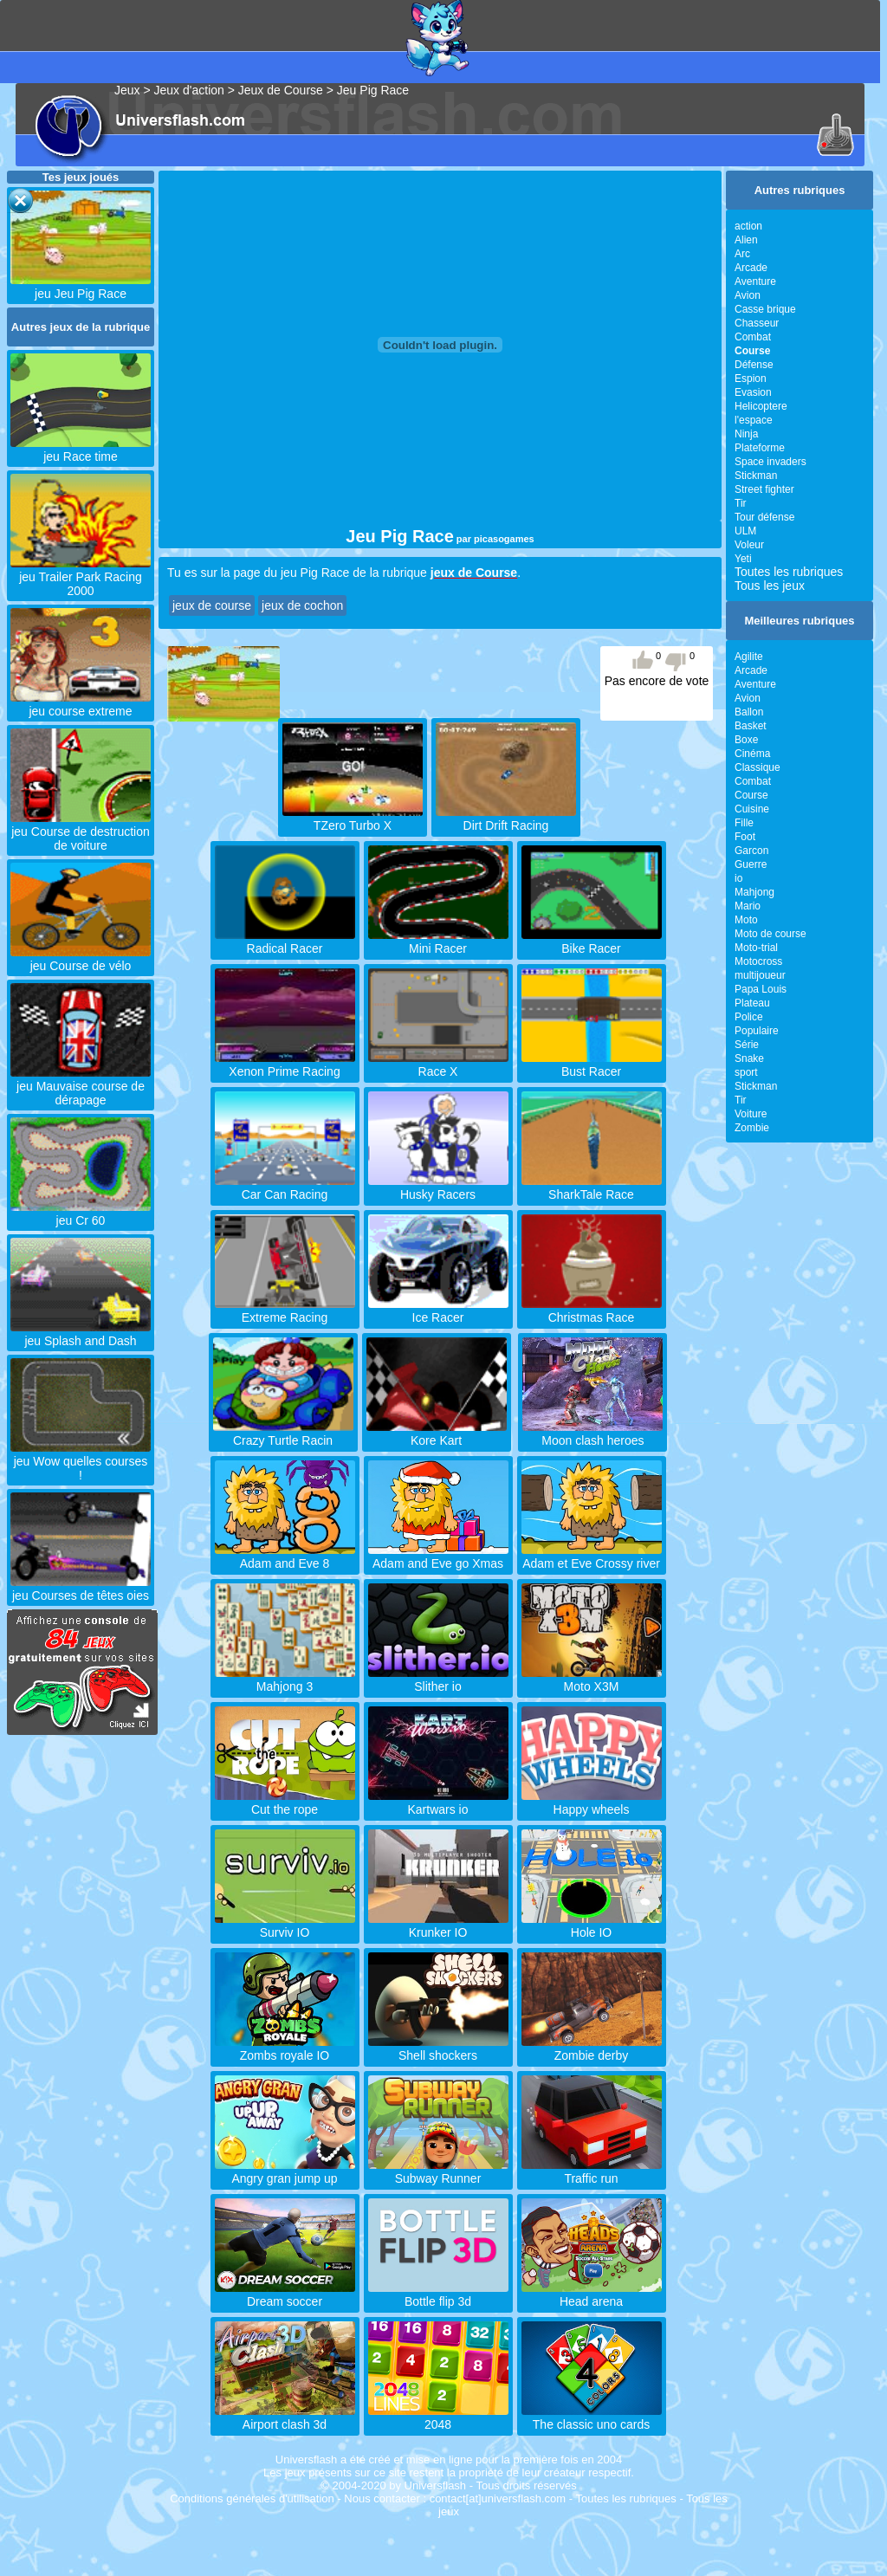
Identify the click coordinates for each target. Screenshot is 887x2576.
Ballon (749, 712)
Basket (751, 726)
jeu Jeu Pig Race (80, 287)
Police (749, 1017)
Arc (742, 254)
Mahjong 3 (285, 1679)
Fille (744, 823)
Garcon (751, 851)
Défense (754, 365)
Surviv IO (285, 1925)
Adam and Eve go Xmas (438, 1556)
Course (751, 795)
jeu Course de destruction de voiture (80, 831)
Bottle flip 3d (438, 2294)
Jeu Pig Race (373, 90)
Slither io (438, 1679)
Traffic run (591, 2171)
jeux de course (211, 605)
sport (746, 1072)
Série (747, 1045)
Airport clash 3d (285, 2417)
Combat (753, 337)
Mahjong (754, 892)
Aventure (755, 281)
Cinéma (752, 754)
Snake (749, 1058)
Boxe (746, 740)
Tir (741, 503)
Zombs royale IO (285, 2048)
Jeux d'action (189, 90)
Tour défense (764, 517)
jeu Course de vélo (80, 959)
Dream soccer (285, 2294)
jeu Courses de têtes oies (80, 1588)
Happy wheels (591, 1802)
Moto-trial (756, 948)
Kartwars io (438, 1802)
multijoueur (760, 975)
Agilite (749, 656)
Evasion (753, 392)
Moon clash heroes (592, 1433)
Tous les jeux (770, 585)
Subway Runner (438, 2171)
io (738, 878)
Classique (757, 767)
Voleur (749, 545)
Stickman (756, 475)
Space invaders (770, 462)
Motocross (758, 961)
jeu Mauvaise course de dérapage (80, 1086)
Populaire (757, 1031)
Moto (746, 920)
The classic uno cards (591, 2417)
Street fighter (764, 489)
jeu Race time (80, 449)
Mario (748, 906)
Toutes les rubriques (789, 572)
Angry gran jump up (285, 2171)
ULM (745, 531)
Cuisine (752, 809)
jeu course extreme (80, 704)
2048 (438, 2417)
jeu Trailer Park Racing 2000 (80, 577)
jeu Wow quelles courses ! (80, 1461)
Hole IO (591, 1925)
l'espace (754, 420)
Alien (746, 240)
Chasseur (757, 323)
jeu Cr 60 (80, 1213)
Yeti (743, 559)
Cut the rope (285, 1802)
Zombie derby (591, 2048)
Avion (748, 295)
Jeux (127, 90)
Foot (745, 837)
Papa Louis (761, 989)
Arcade (751, 268)
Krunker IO (438, 1925)
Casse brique (765, 309)
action (748, 226)
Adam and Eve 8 (285, 1556)
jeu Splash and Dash (80, 1334)
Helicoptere (761, 406)
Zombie (752, 1128)
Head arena (591, 2294)
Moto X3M (591, 1679)
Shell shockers (438, 2048)
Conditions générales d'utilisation (252, 2498)
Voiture (751, 1114)
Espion (751, 378)
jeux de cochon (302, 605)
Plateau (752, 1003)
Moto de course (770, 934)
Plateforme (760, 448)
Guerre (751, 864)
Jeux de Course (280, 90)
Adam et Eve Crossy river (591, 1556)
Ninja (746, 434)
